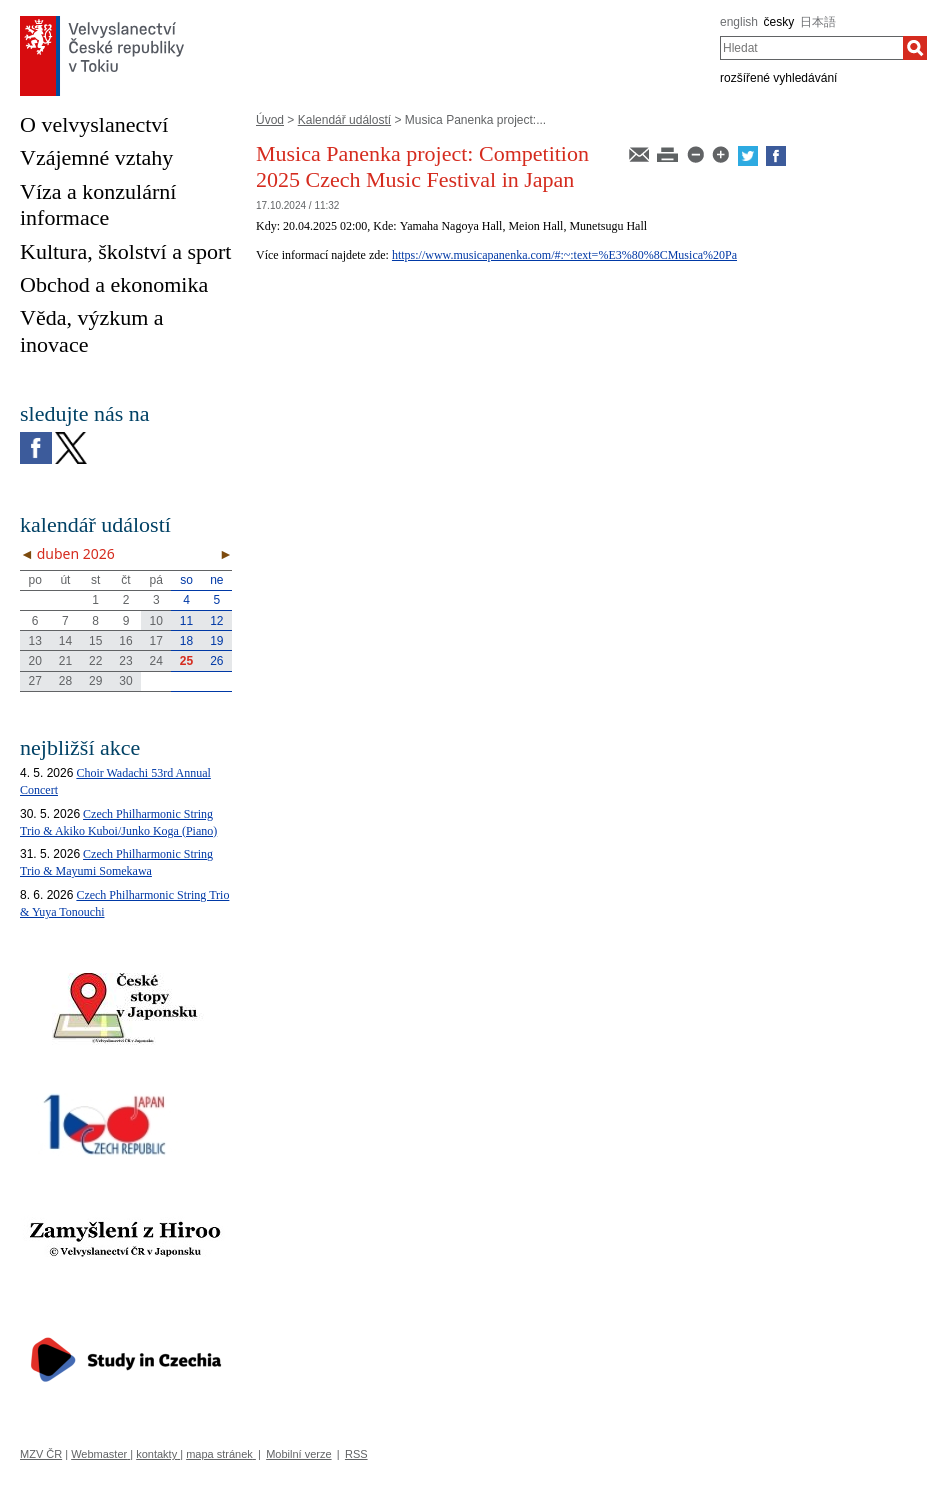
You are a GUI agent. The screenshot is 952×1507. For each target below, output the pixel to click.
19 (216, 641)
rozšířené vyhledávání (778, 78)
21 (65, 661)
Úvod (270, 120)
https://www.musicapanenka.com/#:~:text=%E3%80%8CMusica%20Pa (564, 255)
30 (125, 681)
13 (34, 641)
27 (34, 681)
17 (156, 641)
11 (186, 621)
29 (95, 681)
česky (779, 22)
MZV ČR (41, 1454)
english (739, 22)
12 (216, 621)
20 (34, 661)
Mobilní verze (298, 1454)
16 (125, 641)
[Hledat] (915, 48)
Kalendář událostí (344, 120)
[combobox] (811, 48)
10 (156, 621)
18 (186, 641)
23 (125, 661)
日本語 (818, 22)
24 (156, 661)
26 (216, 661)
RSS (356, 1454)
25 (186, 661)
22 (95, 661)
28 (65, 681)
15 (95, 641)
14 (65, 641)
